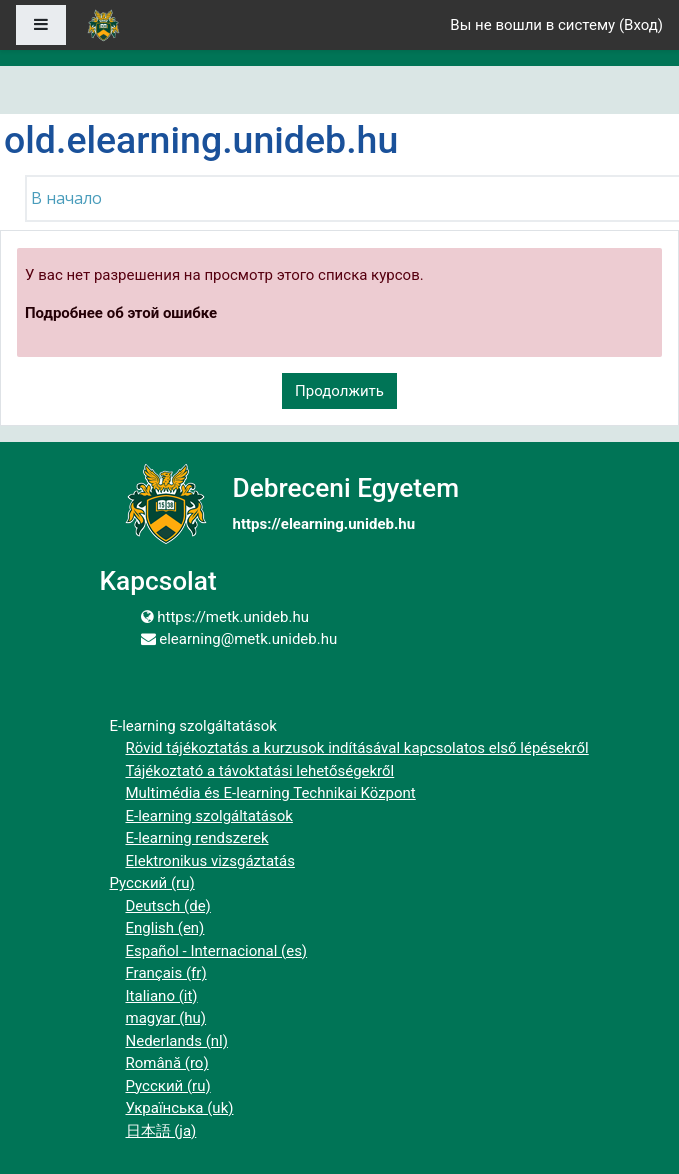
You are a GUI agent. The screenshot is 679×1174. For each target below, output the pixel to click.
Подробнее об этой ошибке (121, 313)
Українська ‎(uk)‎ (180, 1108)
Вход (641, 25)
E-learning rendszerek (197, 838)
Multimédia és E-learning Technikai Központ (271, 793)
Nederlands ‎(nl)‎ (177, 1041)
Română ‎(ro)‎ (167, 1063)
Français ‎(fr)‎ (166, 973)
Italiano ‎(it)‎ (162, 996)
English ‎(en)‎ (165, 928)
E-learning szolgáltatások (209, 816)
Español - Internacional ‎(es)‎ (217, 951)
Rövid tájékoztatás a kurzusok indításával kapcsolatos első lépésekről (357, 748)
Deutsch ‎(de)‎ (168, 906)
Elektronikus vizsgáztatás (210, 861)
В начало (66, 198)
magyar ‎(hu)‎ (166, 1018)
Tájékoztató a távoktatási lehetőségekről (260, 771)
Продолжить (339, 391)
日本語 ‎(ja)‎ (161, 1131)
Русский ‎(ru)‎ (152, 883)
